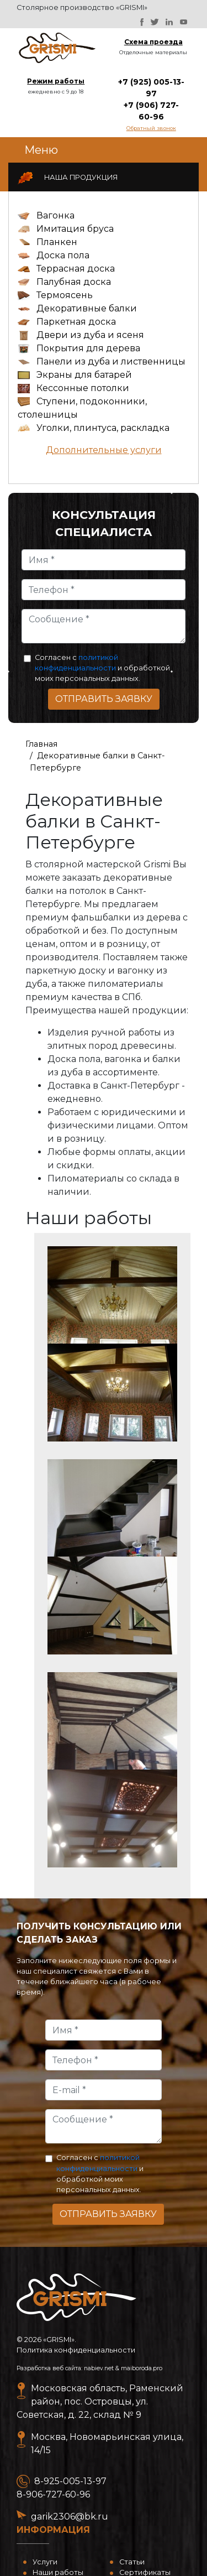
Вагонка (55, 215)
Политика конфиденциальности (76, 2350)
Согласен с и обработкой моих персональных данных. (102, 668)
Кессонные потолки (82, 388)
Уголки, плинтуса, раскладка (102, 428)
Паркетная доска (76, 321)
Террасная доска (75, 268)
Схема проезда (153, 42)
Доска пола (62, 255)
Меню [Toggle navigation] (41, 150)
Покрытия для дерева (88, 348)
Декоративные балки (86, 308)
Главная (41, 744)
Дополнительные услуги (104, 450)
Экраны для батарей (84, 375)
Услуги (45, 2562)
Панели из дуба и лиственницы (110, 361)
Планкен (56, 242)
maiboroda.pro (141, 2368)
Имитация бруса (75, 228)
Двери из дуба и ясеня (90, 335)
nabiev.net (99, 2368)
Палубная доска (73, 282)
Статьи (132, 2562)
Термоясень (64, 295)
